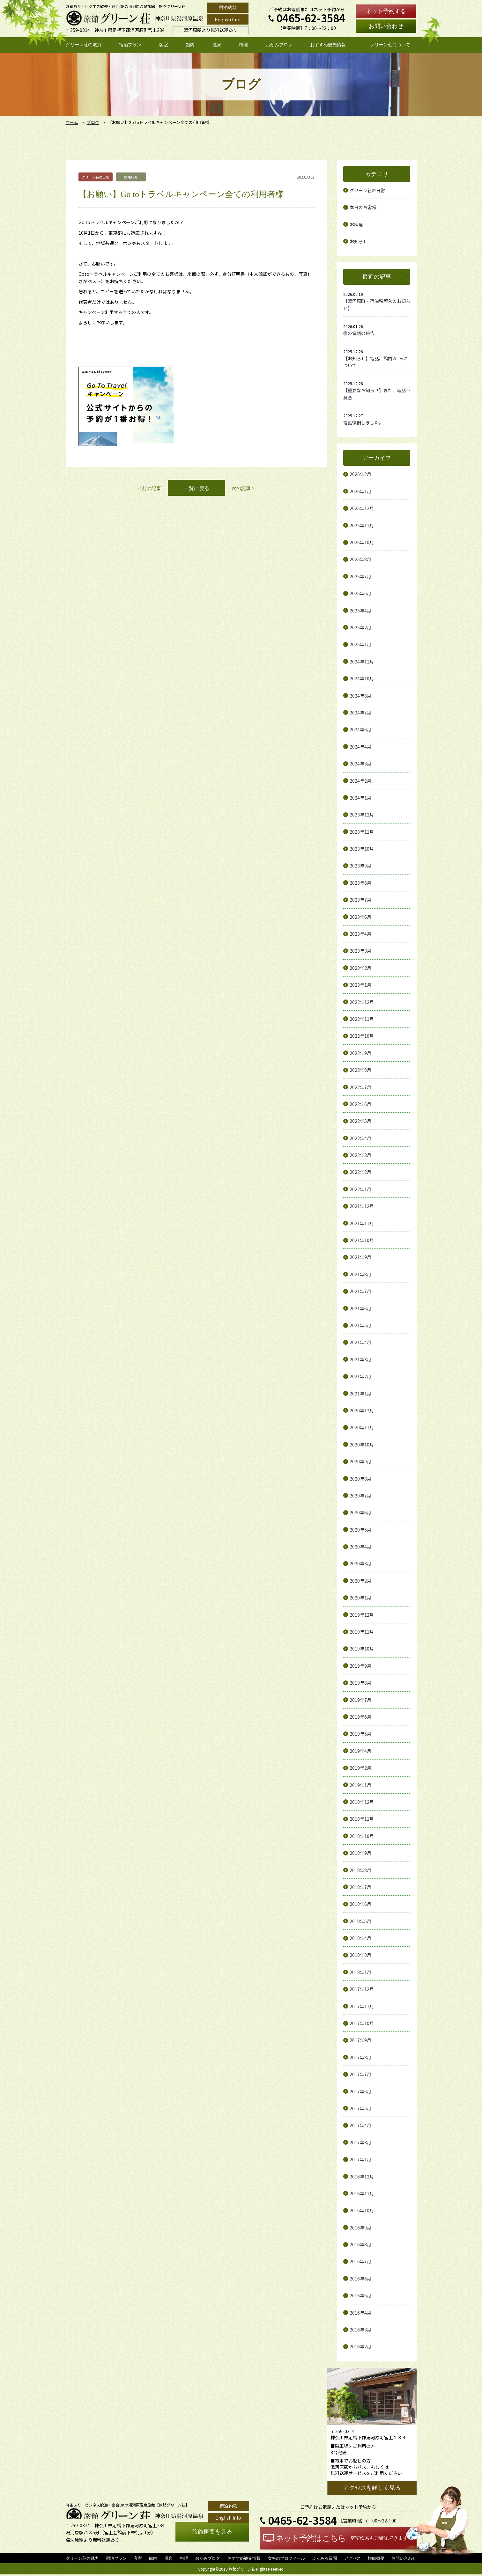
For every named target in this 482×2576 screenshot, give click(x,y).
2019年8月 (360, 1683)
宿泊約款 (228, 7)
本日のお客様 (363, 207)
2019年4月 (360, 1751)
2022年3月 (360, 1155)
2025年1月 (360, 644)
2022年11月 (362, 1019)
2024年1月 (360, 797)
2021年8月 (360, 1274)
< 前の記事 (149, 488)
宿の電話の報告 (358, 333)
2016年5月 (360, 2295)
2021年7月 (360, 1291)
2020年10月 (362, 1444)
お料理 (356, 224)
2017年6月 (360, 2091)
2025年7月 (360, 576)
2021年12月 (362, 1206)
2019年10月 (362, 1648)
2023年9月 (360, 865)
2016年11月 (362, 2193)
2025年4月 (360, 610)
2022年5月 (360, 1121)
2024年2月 (360, 781)
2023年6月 (360, 917)
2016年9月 (360, 2227)
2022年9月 (360, 1053)
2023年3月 (360, 951)
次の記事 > (244, 488)
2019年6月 (360, 1717)
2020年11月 (362, 1427)
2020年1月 (360, 1597)
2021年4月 (360, 1342)
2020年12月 (362, 1410)
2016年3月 (360, 2329)
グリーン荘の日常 (367, 190)
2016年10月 (362, 2210)
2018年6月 (360, 1904)
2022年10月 (362, 1036)
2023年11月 (362, 832)
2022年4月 (360, 1138)
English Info (228, 19)
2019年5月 (360, 1734)
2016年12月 (362, 2176)
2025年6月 (360, 593)
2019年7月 (360, 1700)
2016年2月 (360, 2346)
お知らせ (358, 241)
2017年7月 (360, 2074)
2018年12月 (362, 1802)
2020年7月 (360, 1495)
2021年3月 (360, 1359)
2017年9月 (360, 2040)
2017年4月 (360, 2125)
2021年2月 (360, 1376)
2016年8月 (360, 2244)
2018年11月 (362, 1819)
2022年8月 (360, 1070)
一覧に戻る (196, 488)
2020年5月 (360, 1529)
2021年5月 (360, 1325)
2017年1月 (360, 2159)
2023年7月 (360, 899)
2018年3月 (360, 1955)
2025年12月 (362, 508)
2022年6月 (360, 1104)
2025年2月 (360, 627)
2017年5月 (360, 2108)
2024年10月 (362, 678)
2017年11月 (362, 2006)
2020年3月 (360, 1563)
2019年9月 (360, 1666)
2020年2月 (360, 1580)
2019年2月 (360, 1768)
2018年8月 (360, 1870)
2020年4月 (360, 1546)
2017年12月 (362, 1989)
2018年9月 (360, 1853)
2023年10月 (362, 848)
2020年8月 (360, 1478)
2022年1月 (360, 1189)
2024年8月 (360, 695)
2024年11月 (362, 661)
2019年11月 (362, 1631)
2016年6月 (360, 2278)
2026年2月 (360, 474)
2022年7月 (360, 1087)
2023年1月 (360, 985)
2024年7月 (360, 712)
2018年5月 (360, 1921)
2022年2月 (360, 1172)
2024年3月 (360, 763)
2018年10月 (362, 1836)
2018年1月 (360, 1972)
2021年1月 (360, 1393)
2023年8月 (360, 883)
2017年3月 (360, 2142)
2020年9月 (360, 1461)
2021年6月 (360, 1308)
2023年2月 (360, 968)
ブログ (91, 122)
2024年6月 (360, 729)
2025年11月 (362, 525)
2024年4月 (360, 746)
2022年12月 (362, 1002)
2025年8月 (360, 559)
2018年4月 (360, 1938)
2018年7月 (360, 1887)
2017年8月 (360, 2057)
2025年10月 (362, 542)
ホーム (71, 122)
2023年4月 (360, 934)
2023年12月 (362, 814)
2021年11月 (362, 1223)
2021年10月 (362, 1240)
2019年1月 (360, 1785)
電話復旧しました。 (363, 422)
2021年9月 (360, 1257)
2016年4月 (360, 2312)
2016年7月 (360, 2261)
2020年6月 (360, 1512)
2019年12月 (362, 1615)
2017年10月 (362, 2023)
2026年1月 (360, 491)
